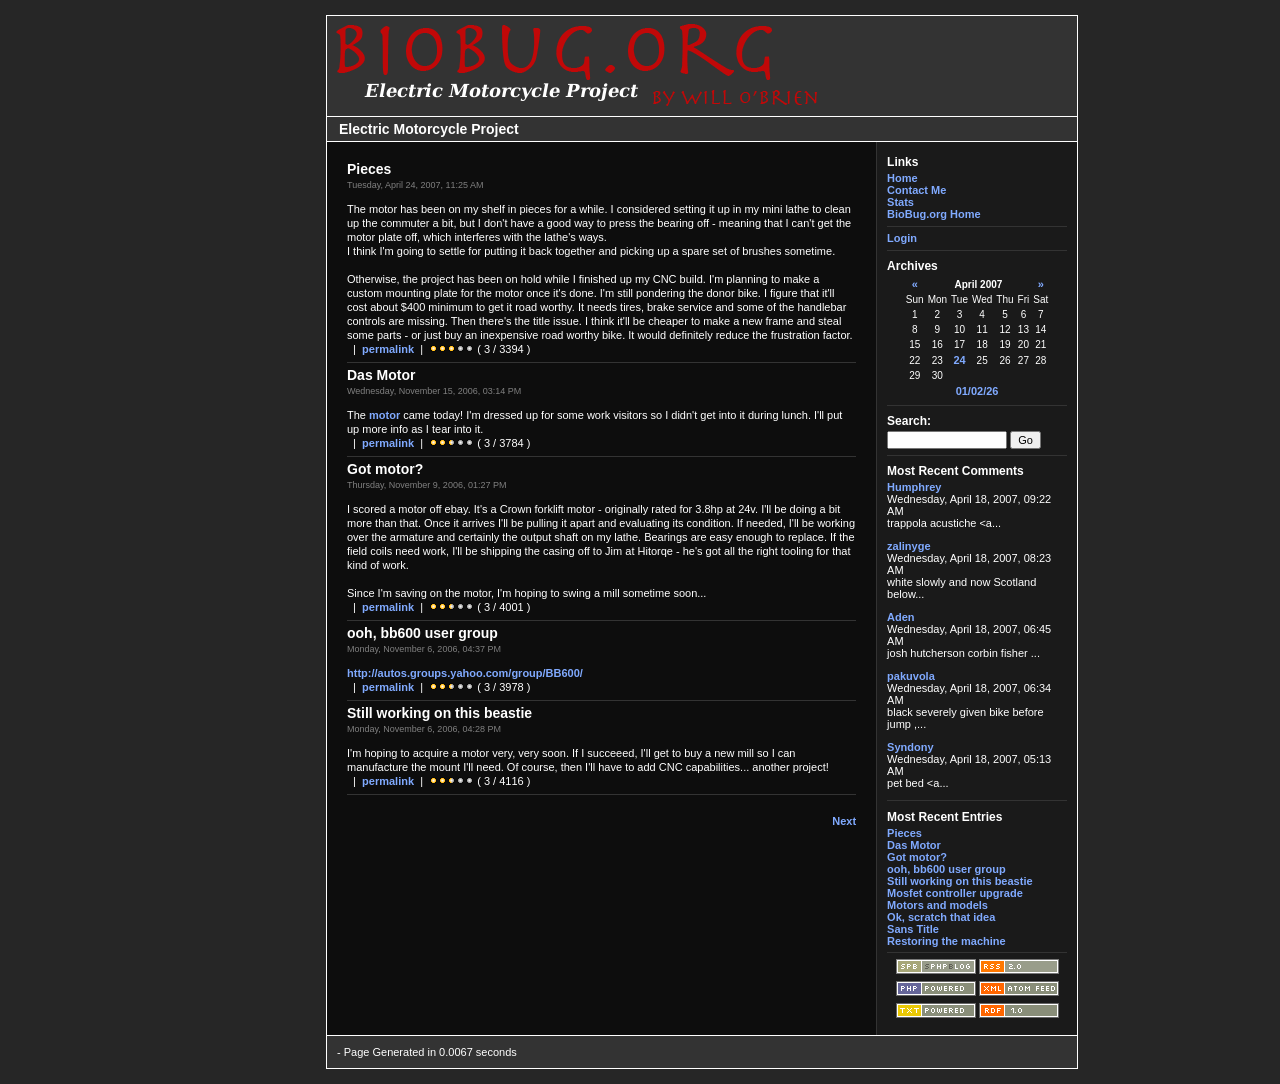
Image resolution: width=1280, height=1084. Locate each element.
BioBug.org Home (934, 214)
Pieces (904, 833)
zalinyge (908, 546)
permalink (388, 349)
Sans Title (913, 929)
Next (844, 821)
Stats (900, 202)
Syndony (910, 747)
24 (959, 360)
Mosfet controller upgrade (955, 893)
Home (902, 178)
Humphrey (914, 487)
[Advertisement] (262, 542)
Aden (901, 617)
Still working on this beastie (959, 881)
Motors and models (937, 905)
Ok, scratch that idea (941, 917)
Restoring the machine (946, 941)
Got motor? (917, 857)
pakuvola (911, 676)
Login (902, 238)
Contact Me (916, 190)
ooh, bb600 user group (946, 869)
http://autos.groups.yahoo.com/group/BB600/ (465, 673)
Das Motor (914, 845)
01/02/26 (977, 391)
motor (384, 415)
